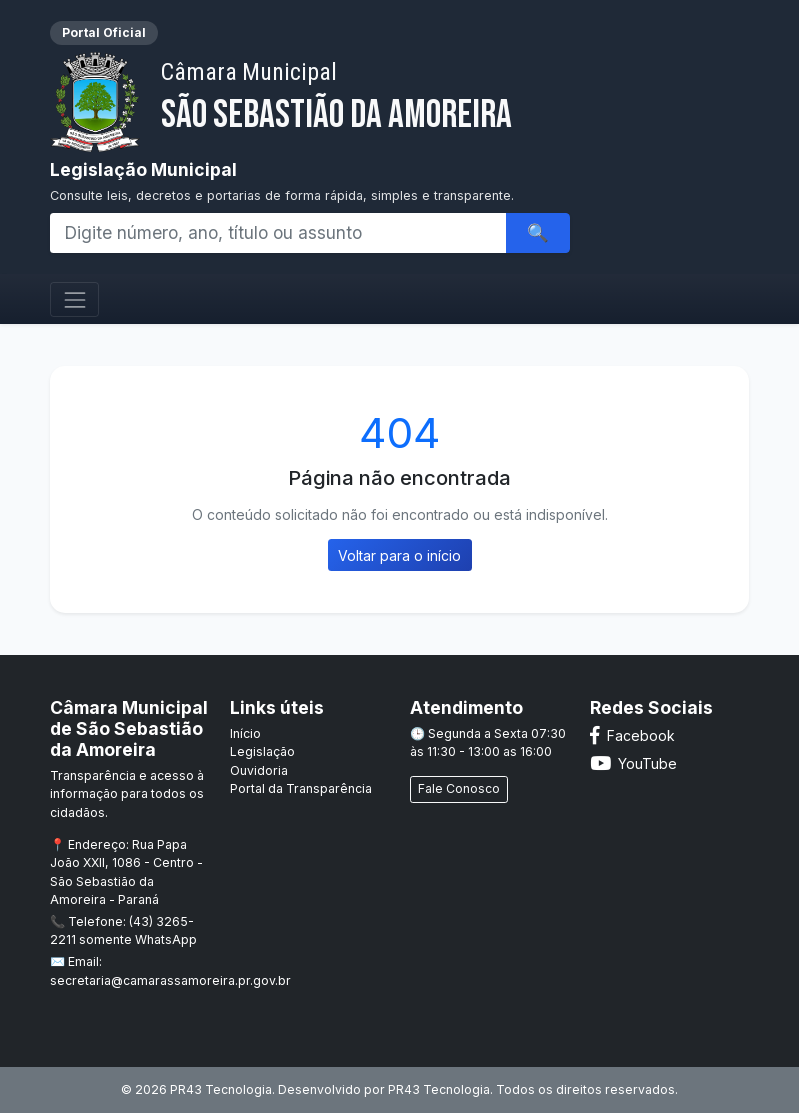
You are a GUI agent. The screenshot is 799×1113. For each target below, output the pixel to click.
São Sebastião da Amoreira (336, 98)
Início (245, 733)
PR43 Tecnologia (439, 1089)
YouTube (633, 763)
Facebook (632, 735)
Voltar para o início (399, 555)
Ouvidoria (259, 770)
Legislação (262, 751)
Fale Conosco (459, 788)
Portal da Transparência (301, 788)
